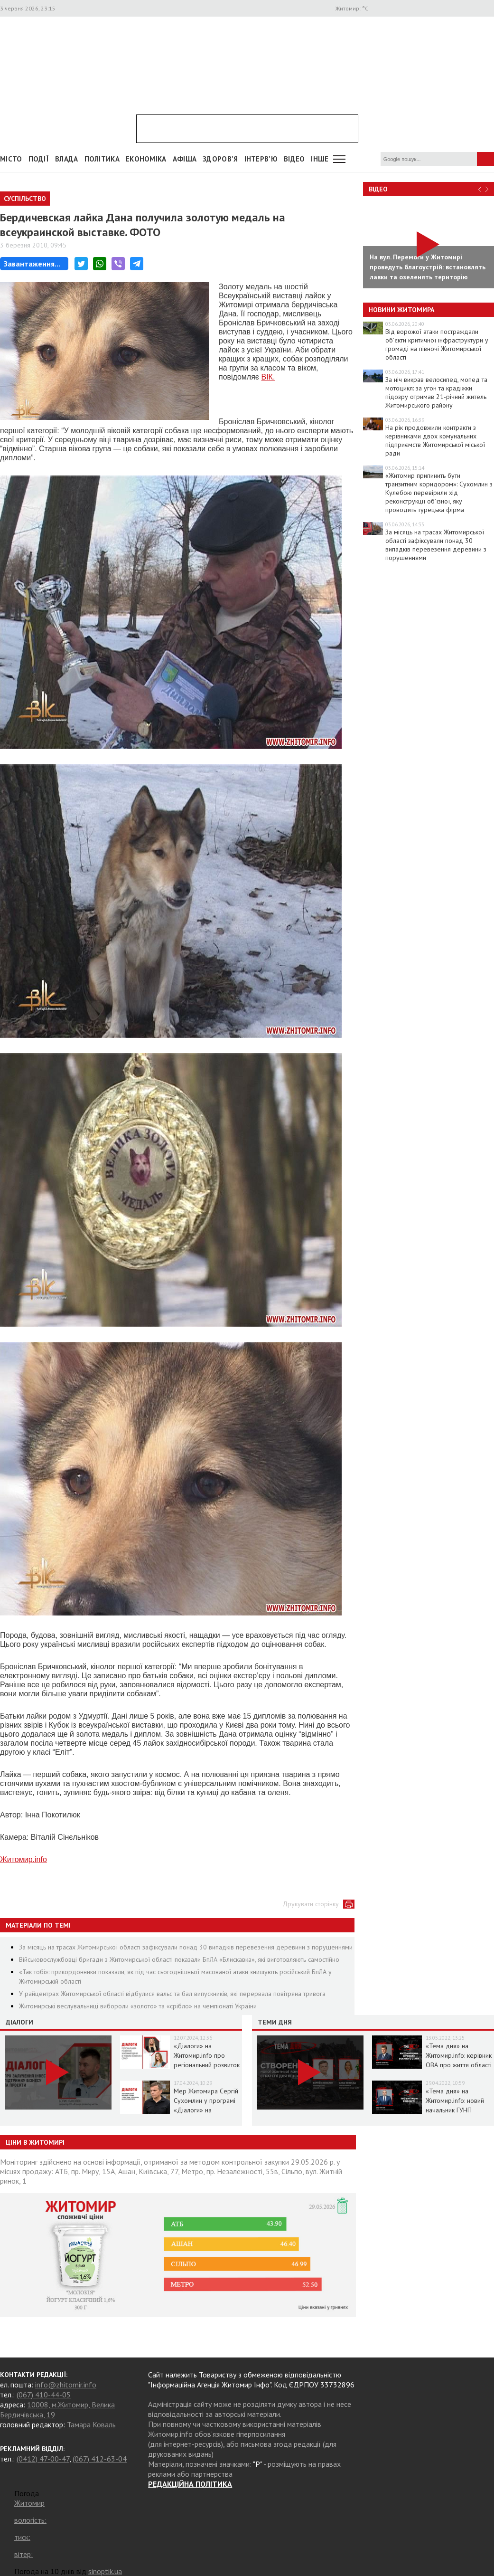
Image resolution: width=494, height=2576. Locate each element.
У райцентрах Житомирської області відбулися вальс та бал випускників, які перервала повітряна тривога (172, 1993)
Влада (66, 158)
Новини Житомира (401, 309)
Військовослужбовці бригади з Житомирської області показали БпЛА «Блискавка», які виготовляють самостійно (179, 1959)
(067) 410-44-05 (44, 2394)
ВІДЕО (294, 158)
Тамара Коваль (91, 2424)
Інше (319, 158)
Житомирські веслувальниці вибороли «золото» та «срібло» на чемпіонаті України (138, 2006)
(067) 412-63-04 (100, 2458)
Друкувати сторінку (310, 1904)
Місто (11, 158)
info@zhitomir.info (65, 2384)
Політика (102, 158)
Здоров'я (220, 158)
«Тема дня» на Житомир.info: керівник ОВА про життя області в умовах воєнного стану (459, 2065)
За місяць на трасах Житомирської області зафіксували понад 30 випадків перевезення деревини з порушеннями (186, 1947)
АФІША (185, 158)
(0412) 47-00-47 (43, 2458)
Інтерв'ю (261, 158)
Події (38, 158)
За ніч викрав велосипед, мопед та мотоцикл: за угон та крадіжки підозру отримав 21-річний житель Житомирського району (436, 392)
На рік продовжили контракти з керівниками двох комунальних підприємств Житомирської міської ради (435, 440)
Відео (378, 189)
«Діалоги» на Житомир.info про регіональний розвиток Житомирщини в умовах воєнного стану (207, 2065)
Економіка (146, 158)
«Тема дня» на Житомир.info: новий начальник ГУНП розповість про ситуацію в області (455, 2110)
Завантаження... (32, 263)
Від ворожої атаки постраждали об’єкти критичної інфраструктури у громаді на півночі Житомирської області (436, 344)
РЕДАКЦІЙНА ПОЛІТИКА (190, 2484)
